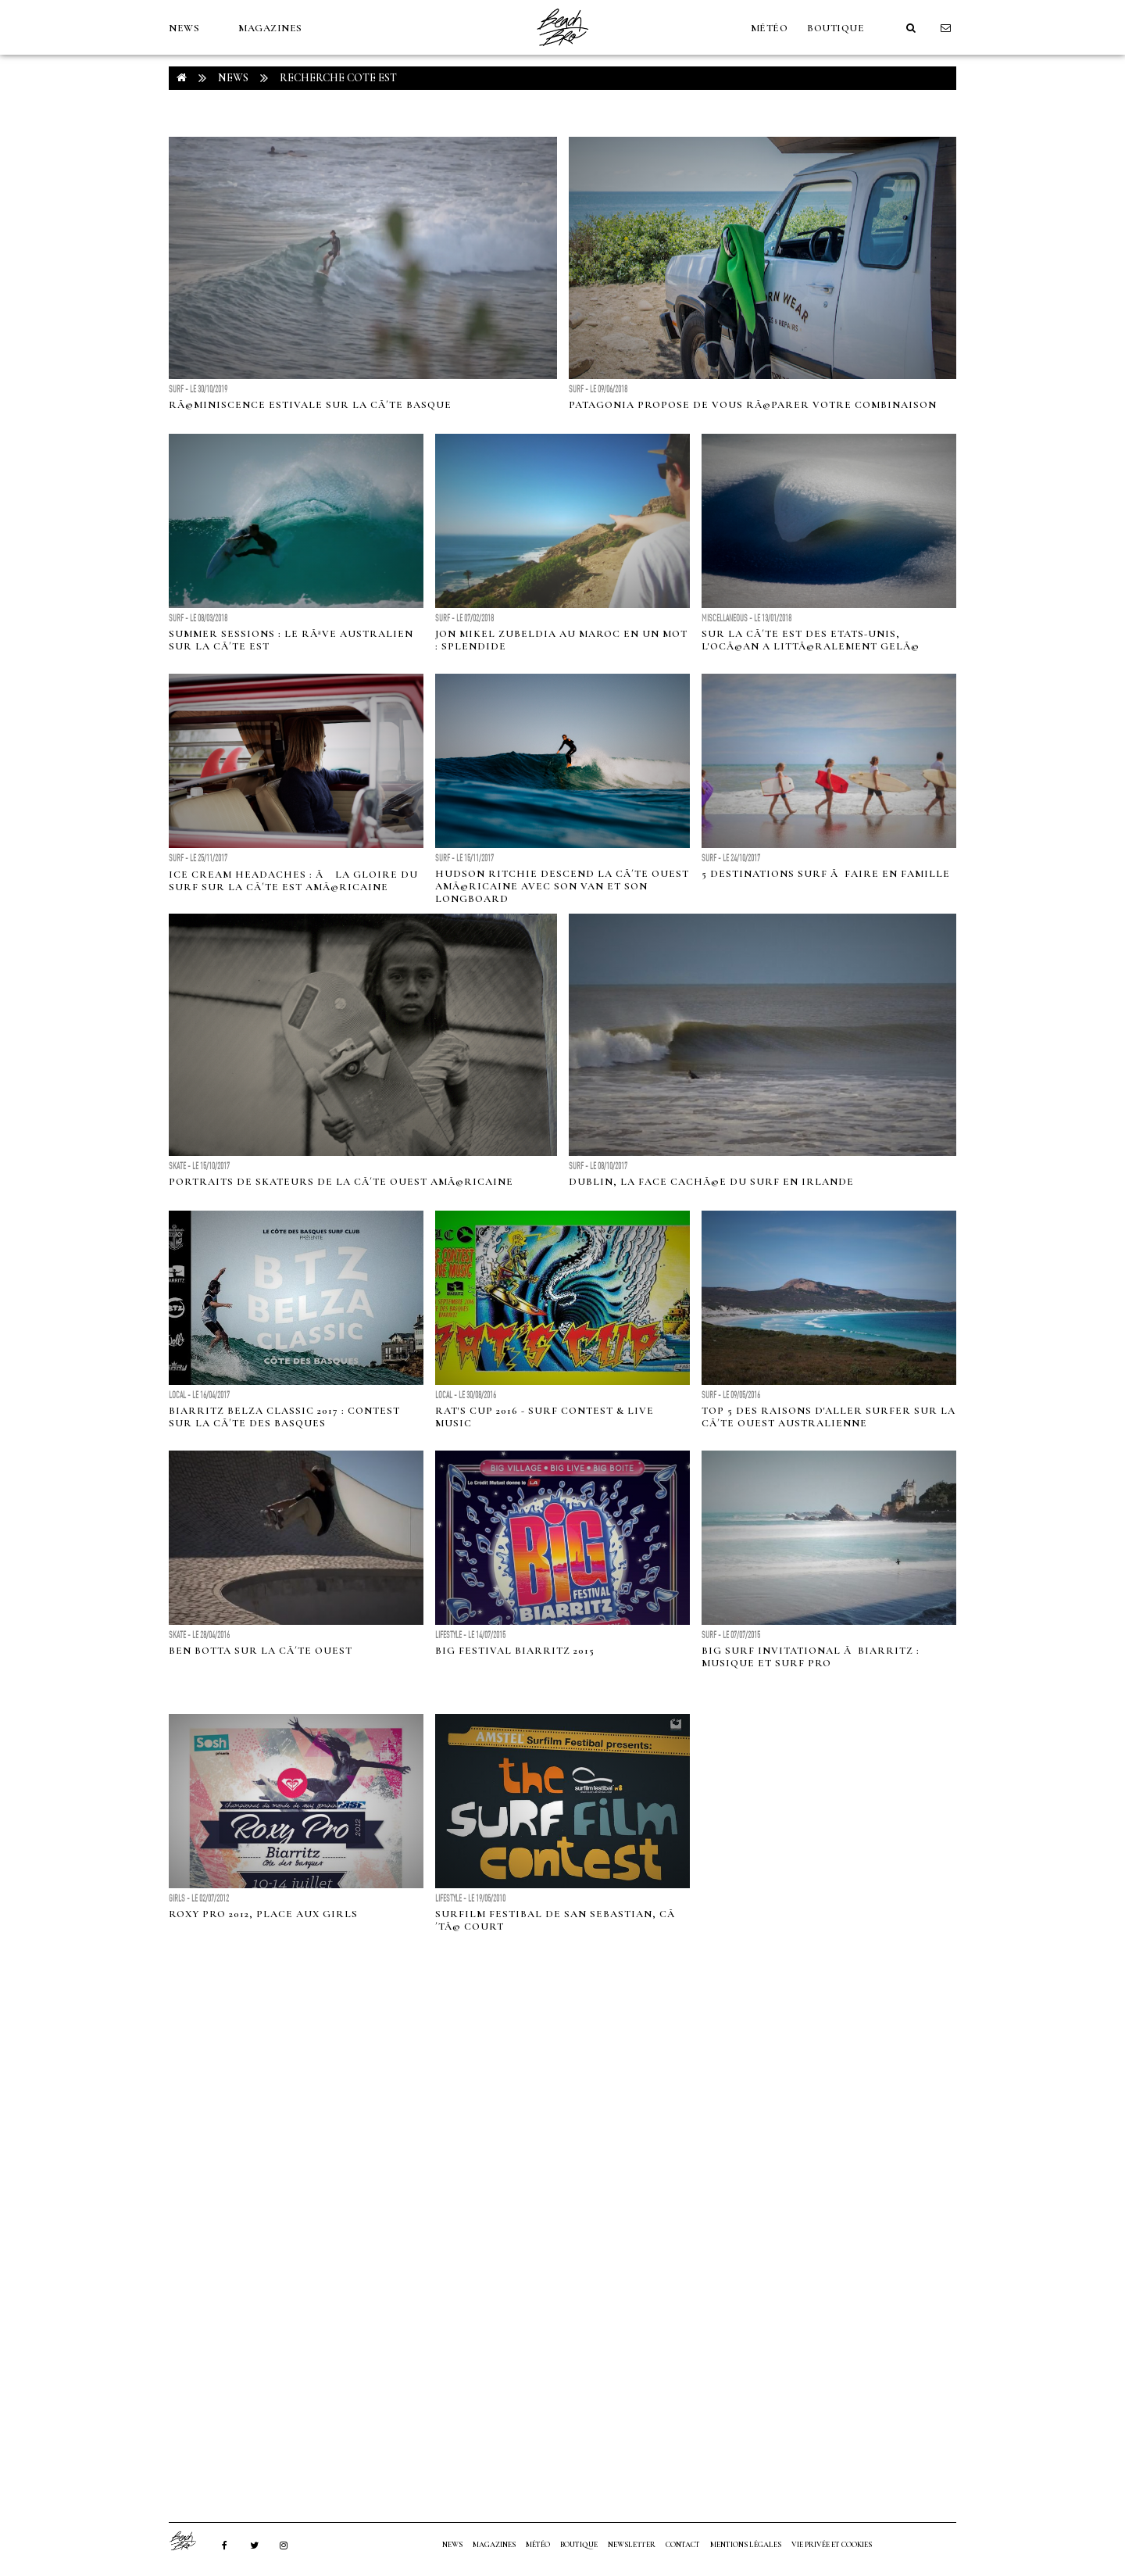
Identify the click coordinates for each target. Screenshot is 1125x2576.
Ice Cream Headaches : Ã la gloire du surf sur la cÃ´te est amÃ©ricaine (293, 880)
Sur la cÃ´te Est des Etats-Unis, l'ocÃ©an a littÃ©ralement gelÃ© (811, 640)
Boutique (835, 28)
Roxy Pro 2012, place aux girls (263, 1914)
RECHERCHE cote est (338, 77)
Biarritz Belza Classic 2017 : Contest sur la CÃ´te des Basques (284, 1416)
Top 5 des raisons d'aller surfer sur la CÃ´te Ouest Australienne (828, 1416)
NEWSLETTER (631, 2544)
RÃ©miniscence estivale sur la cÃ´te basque (310, 405)
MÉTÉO (769, 28)
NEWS (184, 28)
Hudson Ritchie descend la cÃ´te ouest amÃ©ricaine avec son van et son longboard (562, 886)
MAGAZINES (270, 28)
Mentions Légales (745, 2544)
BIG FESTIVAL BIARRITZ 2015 (515, 1650)
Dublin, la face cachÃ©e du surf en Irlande (711, 1181)
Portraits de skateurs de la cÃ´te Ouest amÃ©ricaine (341, 1181)
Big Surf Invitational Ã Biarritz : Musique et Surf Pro (811, 1656)
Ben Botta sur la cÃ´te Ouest (260, 1650)
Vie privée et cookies (831, 2544)
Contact (683, 2544)
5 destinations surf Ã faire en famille (826, 874)
